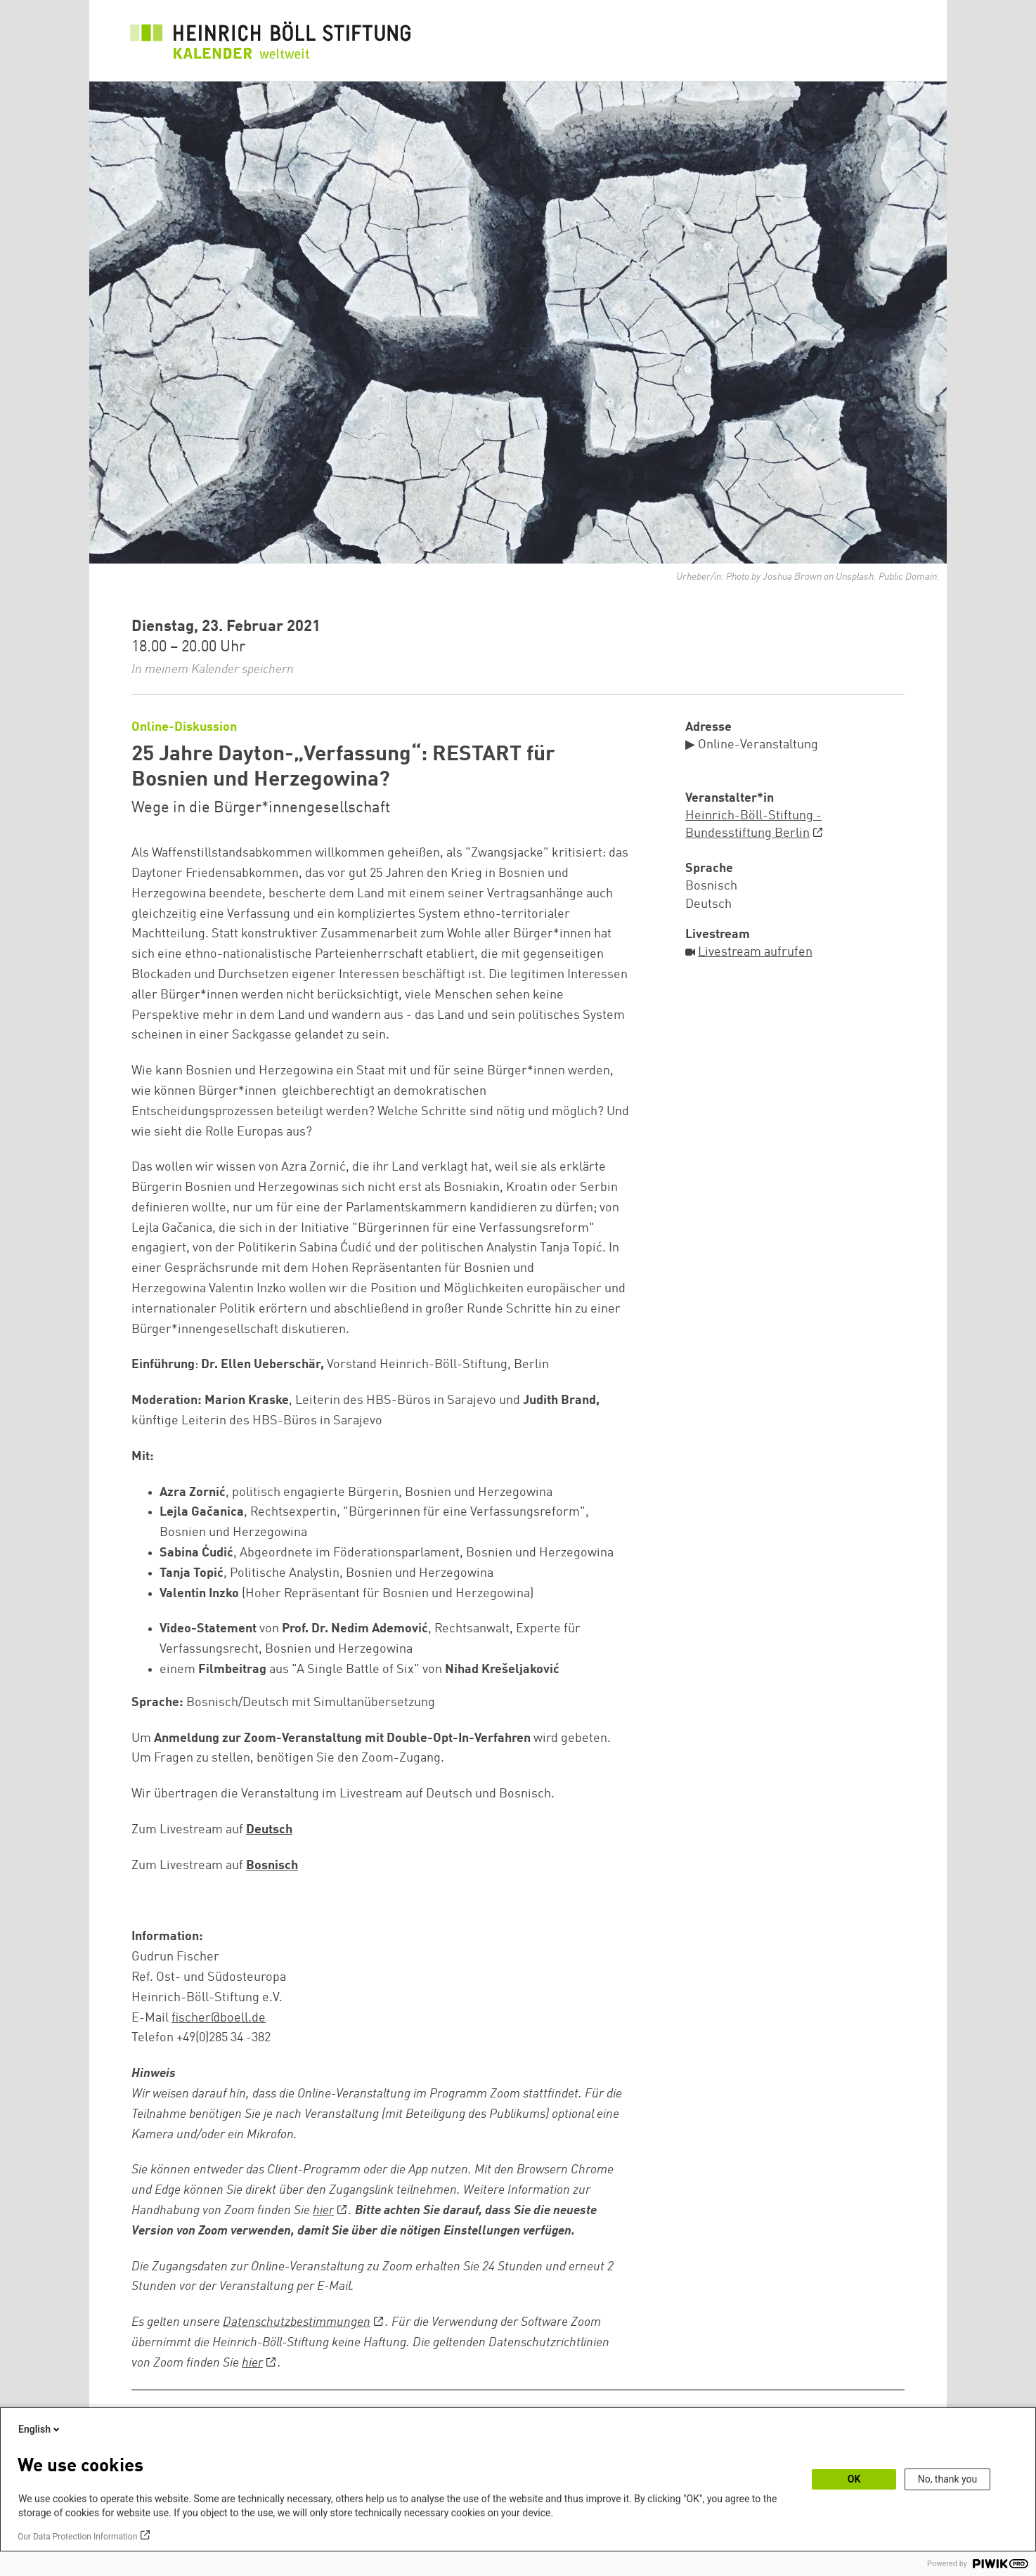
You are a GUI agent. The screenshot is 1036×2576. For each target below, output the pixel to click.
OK (854, 2479)
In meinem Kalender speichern (212, 669)
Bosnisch (272, 1865)
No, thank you (948, 2479)
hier (323, 2210)
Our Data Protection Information (77, 2537)
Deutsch (269, 1829)
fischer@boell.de (218, 2018)
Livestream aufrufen (755, 952)
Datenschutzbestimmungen (296, 2322)
